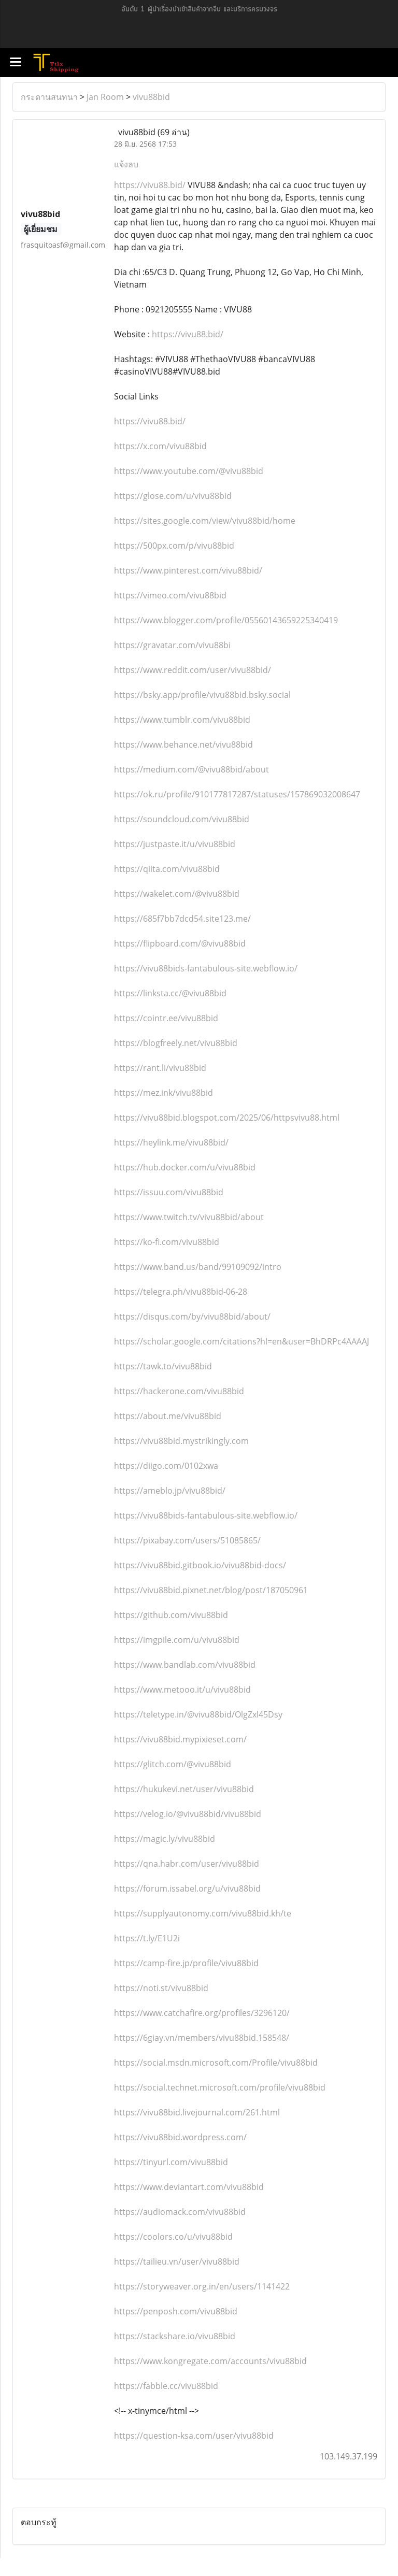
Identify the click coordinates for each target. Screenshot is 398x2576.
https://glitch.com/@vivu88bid (172, 1764)
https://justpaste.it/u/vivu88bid (174, 844)
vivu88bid (151, 97)
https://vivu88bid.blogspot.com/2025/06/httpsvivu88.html (226, 1117)
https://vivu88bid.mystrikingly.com (181, 1441)
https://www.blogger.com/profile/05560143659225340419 (226, 620)
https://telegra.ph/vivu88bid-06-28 (180, 1291)
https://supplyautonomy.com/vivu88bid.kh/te (202, 1913)
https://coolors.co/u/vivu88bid (173, 2236)
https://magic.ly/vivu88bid (164, 1838)
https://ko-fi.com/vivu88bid (166, 1242)
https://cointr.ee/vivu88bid (166, 1018)
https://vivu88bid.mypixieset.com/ (180, 1739)
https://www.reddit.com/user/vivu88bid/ (192, 670)
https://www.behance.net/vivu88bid (183, 744)
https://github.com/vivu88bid (171, 1615)
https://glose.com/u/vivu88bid (173, 496)
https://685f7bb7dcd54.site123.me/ (182, 918)
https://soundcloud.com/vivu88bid (181, 819)
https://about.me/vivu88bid (167, 1416)
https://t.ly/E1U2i (147, 1938)
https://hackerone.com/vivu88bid (179, 1391)
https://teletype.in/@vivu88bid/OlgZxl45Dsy (198, 1714)
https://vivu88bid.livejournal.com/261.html (197, 2112)
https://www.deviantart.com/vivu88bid (189, 2187)
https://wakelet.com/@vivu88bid (176, 893)
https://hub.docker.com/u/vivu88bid (184, 1167)
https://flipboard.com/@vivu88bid (180, 943)
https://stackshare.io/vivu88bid (174, 2336)
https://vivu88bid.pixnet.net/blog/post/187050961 (211, 1590)
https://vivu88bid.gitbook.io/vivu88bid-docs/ (200, 1565)
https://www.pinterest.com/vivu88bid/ (188, 570)
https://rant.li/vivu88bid (160, 1068)
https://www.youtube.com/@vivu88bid (188, 471)
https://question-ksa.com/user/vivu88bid (194, 2435)
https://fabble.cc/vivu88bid (166, 2386)
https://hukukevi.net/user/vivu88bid (184, 1789)
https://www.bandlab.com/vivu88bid (184, 1664)
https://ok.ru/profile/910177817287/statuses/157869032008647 (237, 794)
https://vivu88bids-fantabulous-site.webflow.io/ (205, 968)
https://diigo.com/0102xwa (166, 1465)
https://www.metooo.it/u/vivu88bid (182, 1689)
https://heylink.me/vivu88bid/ (171, 1142)
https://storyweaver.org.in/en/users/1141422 (202, 2286)
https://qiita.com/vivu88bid (167, 869)
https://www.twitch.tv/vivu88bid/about (189, 1217)
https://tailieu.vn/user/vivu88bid (176, 2261)
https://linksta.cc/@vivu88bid (170, 993)
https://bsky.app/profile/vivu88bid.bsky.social (202, 694)
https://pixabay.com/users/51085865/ (187, 1540)
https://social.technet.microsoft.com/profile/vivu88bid (219, 2087)
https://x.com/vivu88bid (160, 446)
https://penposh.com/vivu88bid (175, 2311)
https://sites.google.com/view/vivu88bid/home (204, 520)
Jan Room (105, 97)
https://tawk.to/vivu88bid (163, 1366)
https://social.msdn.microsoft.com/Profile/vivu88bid (216, 2062)
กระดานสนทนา (49, 97)
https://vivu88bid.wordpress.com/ (180, 2137)
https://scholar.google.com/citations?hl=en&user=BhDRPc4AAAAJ (241, 1341)
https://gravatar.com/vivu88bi (172, 645)
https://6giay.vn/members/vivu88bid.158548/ (201, 2037)
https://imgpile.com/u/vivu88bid (176, 1639)
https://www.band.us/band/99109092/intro (197, 1266)
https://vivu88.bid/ (151, 185)
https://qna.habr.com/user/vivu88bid (186, 1863)
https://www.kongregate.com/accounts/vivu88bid (210, 2361)
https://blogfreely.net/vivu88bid (175, 1043)
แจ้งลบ (126, 164)
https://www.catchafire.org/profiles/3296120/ (202, 2013)
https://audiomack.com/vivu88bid (180, 2211)
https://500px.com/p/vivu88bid (174, 545)
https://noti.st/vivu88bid (161, 1988)
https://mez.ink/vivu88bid (163, 1092)
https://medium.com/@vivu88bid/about (191, 769)
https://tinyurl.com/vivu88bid (171, 2162)
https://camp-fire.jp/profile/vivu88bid (186, 1963)
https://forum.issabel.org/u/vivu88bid (187, 1888)
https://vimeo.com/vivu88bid (170, 595)
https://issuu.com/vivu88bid (168, 1192)
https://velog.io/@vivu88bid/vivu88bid (187, 1814)
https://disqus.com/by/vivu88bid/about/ (192, 1316)
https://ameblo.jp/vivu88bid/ (169, 1490)
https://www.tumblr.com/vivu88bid (182, 719)
